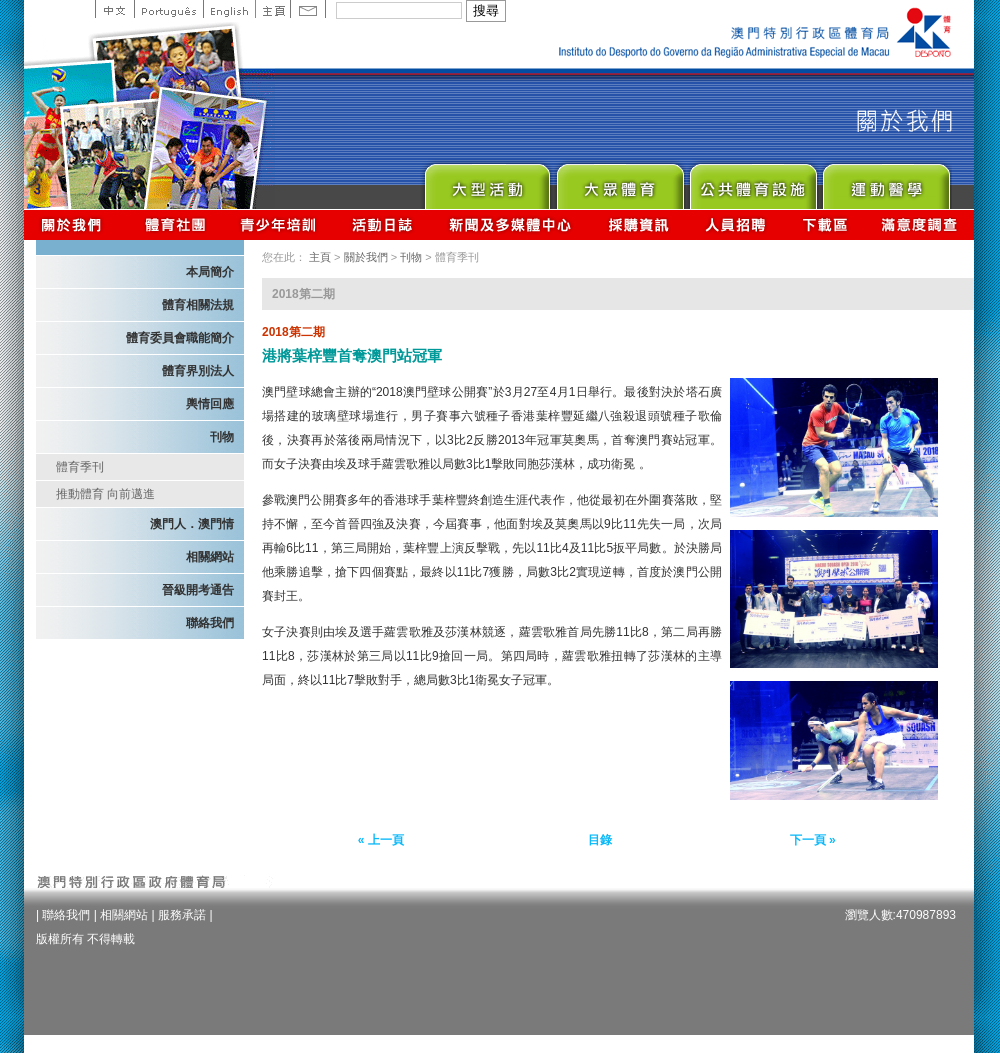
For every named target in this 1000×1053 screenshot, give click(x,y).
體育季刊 (80, 467)
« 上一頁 (381, 840)
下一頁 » (813, 840)
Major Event (486, 181)
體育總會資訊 (175, 224)
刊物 (222, 437)
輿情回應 (210, 404)
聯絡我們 (210, 623)
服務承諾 (182, 915)
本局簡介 (210, 272)
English (229, 9)
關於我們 (75, 224)
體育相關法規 (198, 305)
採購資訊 (638, 224)
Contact (308, 9)
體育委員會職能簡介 (180, 338)
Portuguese (168, 9)
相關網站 (210, 557)
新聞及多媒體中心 (511, 224)
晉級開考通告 (198, 590)
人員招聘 (735, 224)
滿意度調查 (920, 224)
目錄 (600, 840)
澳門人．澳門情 (192, 524)
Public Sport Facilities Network (752, 181)
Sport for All (619, 181)
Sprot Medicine (885, 181)
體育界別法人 (198, 371)
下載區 (824, 224)
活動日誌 (383, 224)
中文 (114, 9)
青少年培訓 (279, 224)
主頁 (272, 9)
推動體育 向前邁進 (105, 494)
